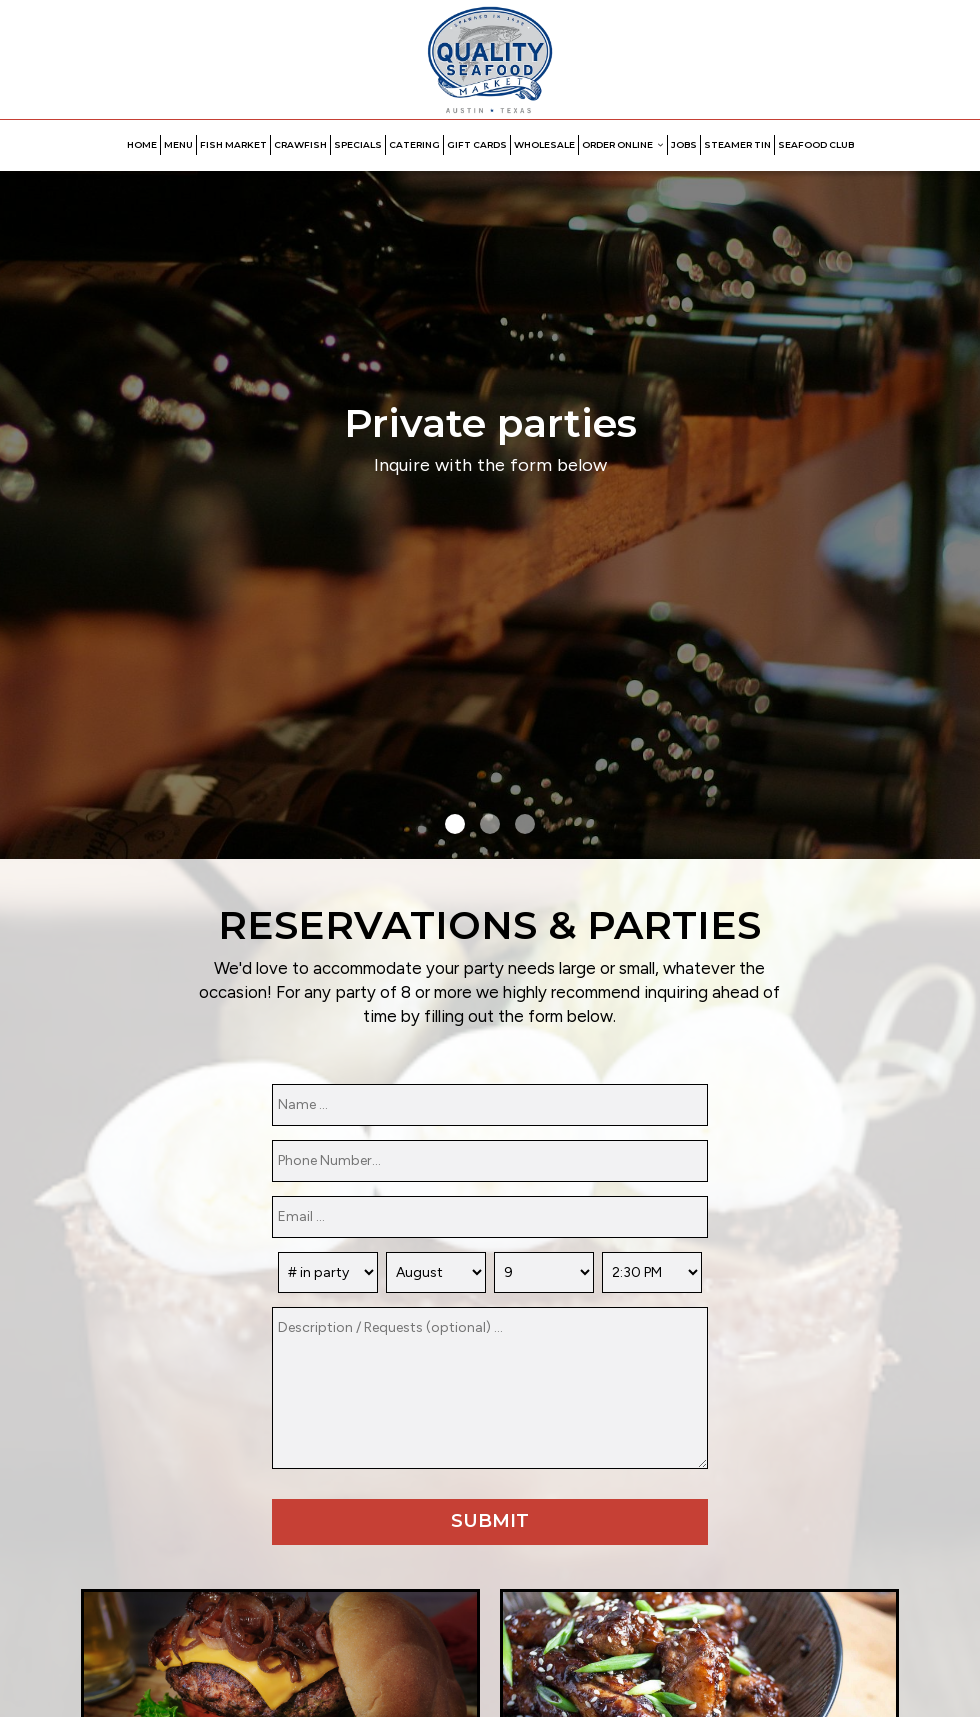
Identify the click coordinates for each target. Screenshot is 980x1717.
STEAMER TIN (737, 144)
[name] (490, 1105)
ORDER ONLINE (623, 144)
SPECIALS (358, 144)
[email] (490, 1217)
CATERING (414, 144)
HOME (142, 144)
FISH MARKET (233, 144)
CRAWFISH (300, 144)
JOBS (684, 144)
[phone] (490, 1161)
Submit (490, 1521)
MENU (178, 144)
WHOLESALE (544, 144)
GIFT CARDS (477, 144)
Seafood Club (816, 144)
